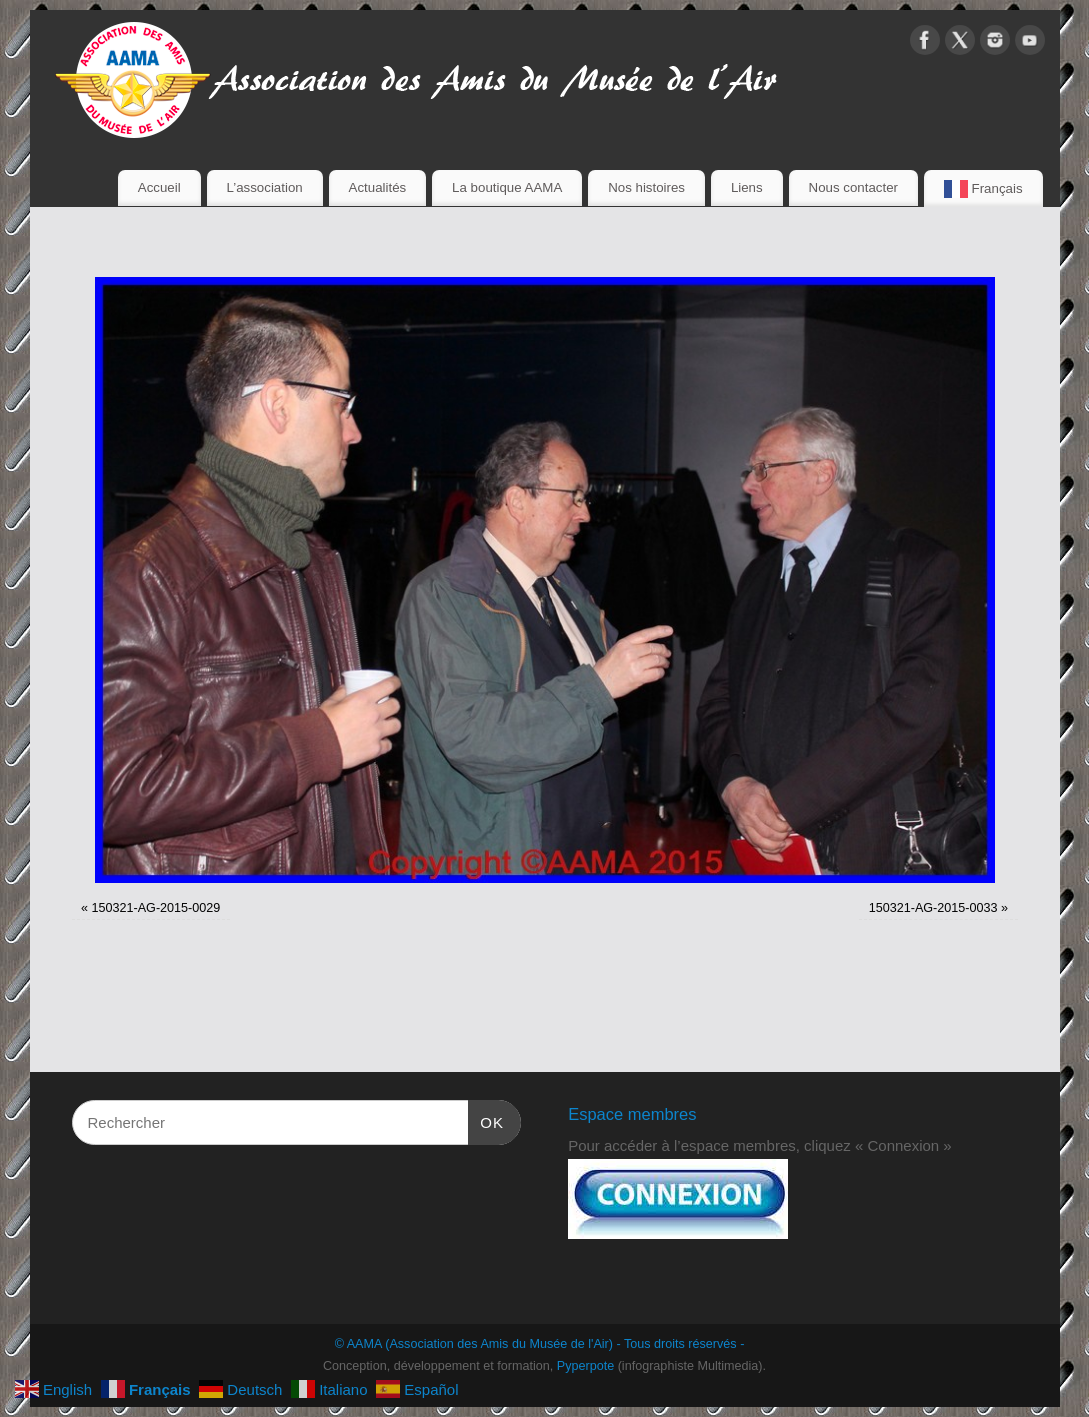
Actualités (378, 187)
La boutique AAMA (507, 187)
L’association (265, 187)
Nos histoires (646, 187)
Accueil (159, 187)
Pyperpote (585, 1366)
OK (486, 1120)
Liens (747, 187)
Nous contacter (853, 187)
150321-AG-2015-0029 (155, 908)
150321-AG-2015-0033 (933, 908)
